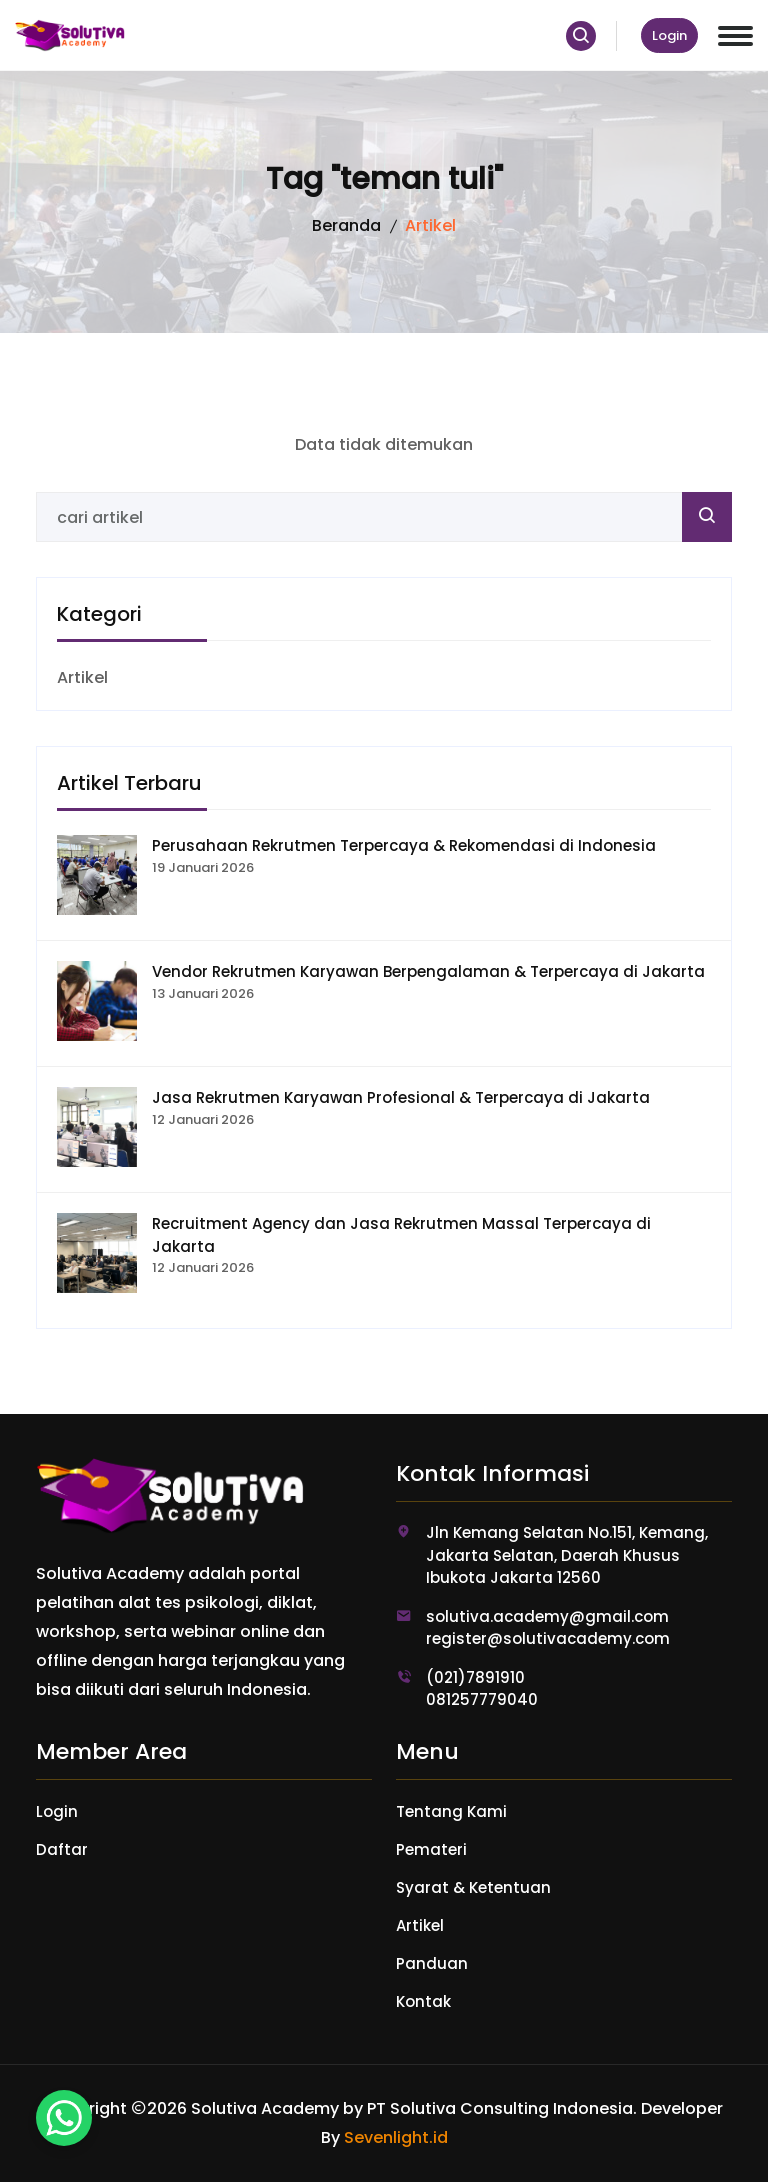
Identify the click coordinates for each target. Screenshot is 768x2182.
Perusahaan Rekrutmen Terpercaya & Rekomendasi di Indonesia (404, 845)
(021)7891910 (475, 1677)
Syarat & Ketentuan (473, 1887)
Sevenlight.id (396, 2137)
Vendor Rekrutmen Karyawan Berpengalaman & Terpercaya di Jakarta (428, 971)
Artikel (82, 677)
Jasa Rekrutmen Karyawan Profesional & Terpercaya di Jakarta (401, 1097)
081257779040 (482, 1699)
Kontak (423, 2001)
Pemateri (431, 1849)
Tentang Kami (451, 1811)
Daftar (62, 1849)
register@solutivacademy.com (548, 1638)
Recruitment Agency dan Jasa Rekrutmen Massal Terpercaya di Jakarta (401, 1235)
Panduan (432, 1963)
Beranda (346, 225)
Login (669, 35)
